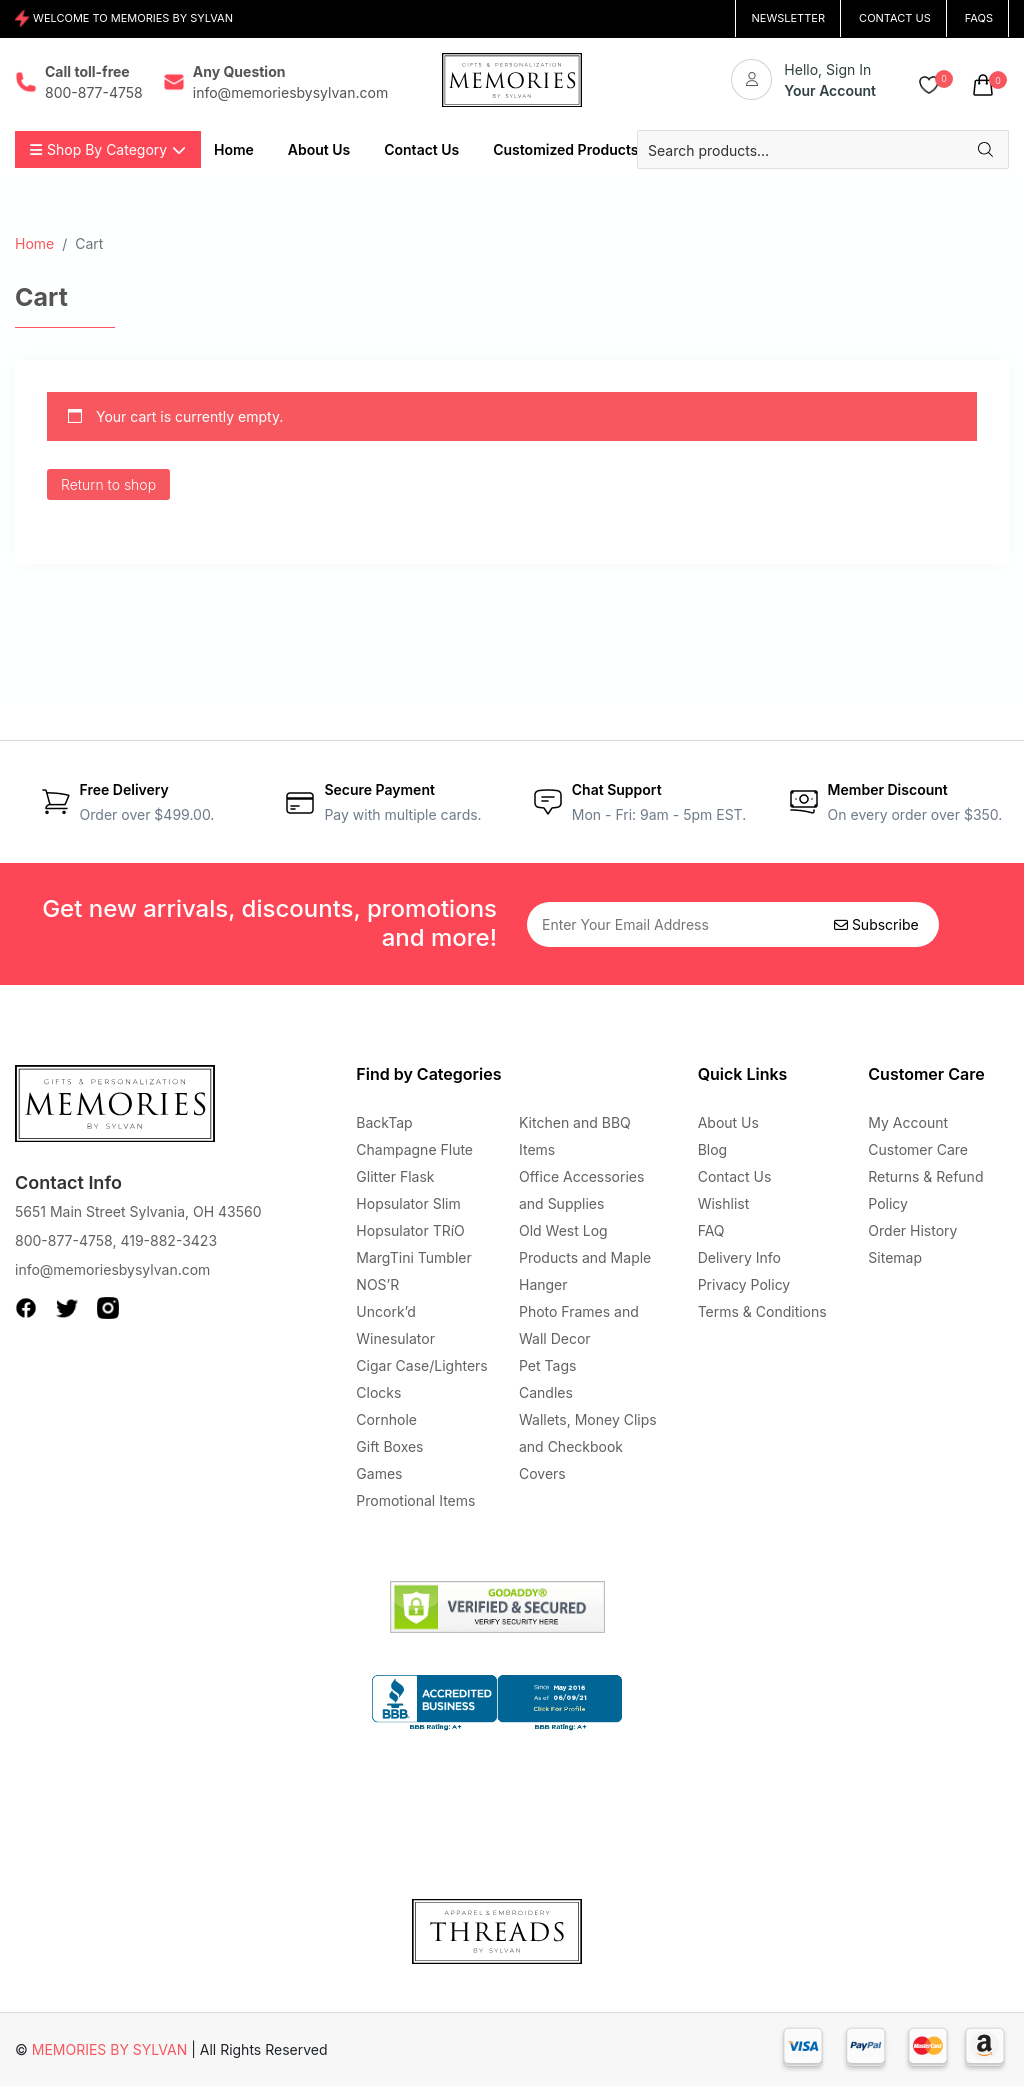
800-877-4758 (63, 1240)
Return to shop (108, 484)
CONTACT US (895, 18)
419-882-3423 (168, 1240)
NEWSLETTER (788, 18)
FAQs (979, 18)
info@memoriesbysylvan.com (112, 1269)
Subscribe (876, 924)
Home (34, 243)
